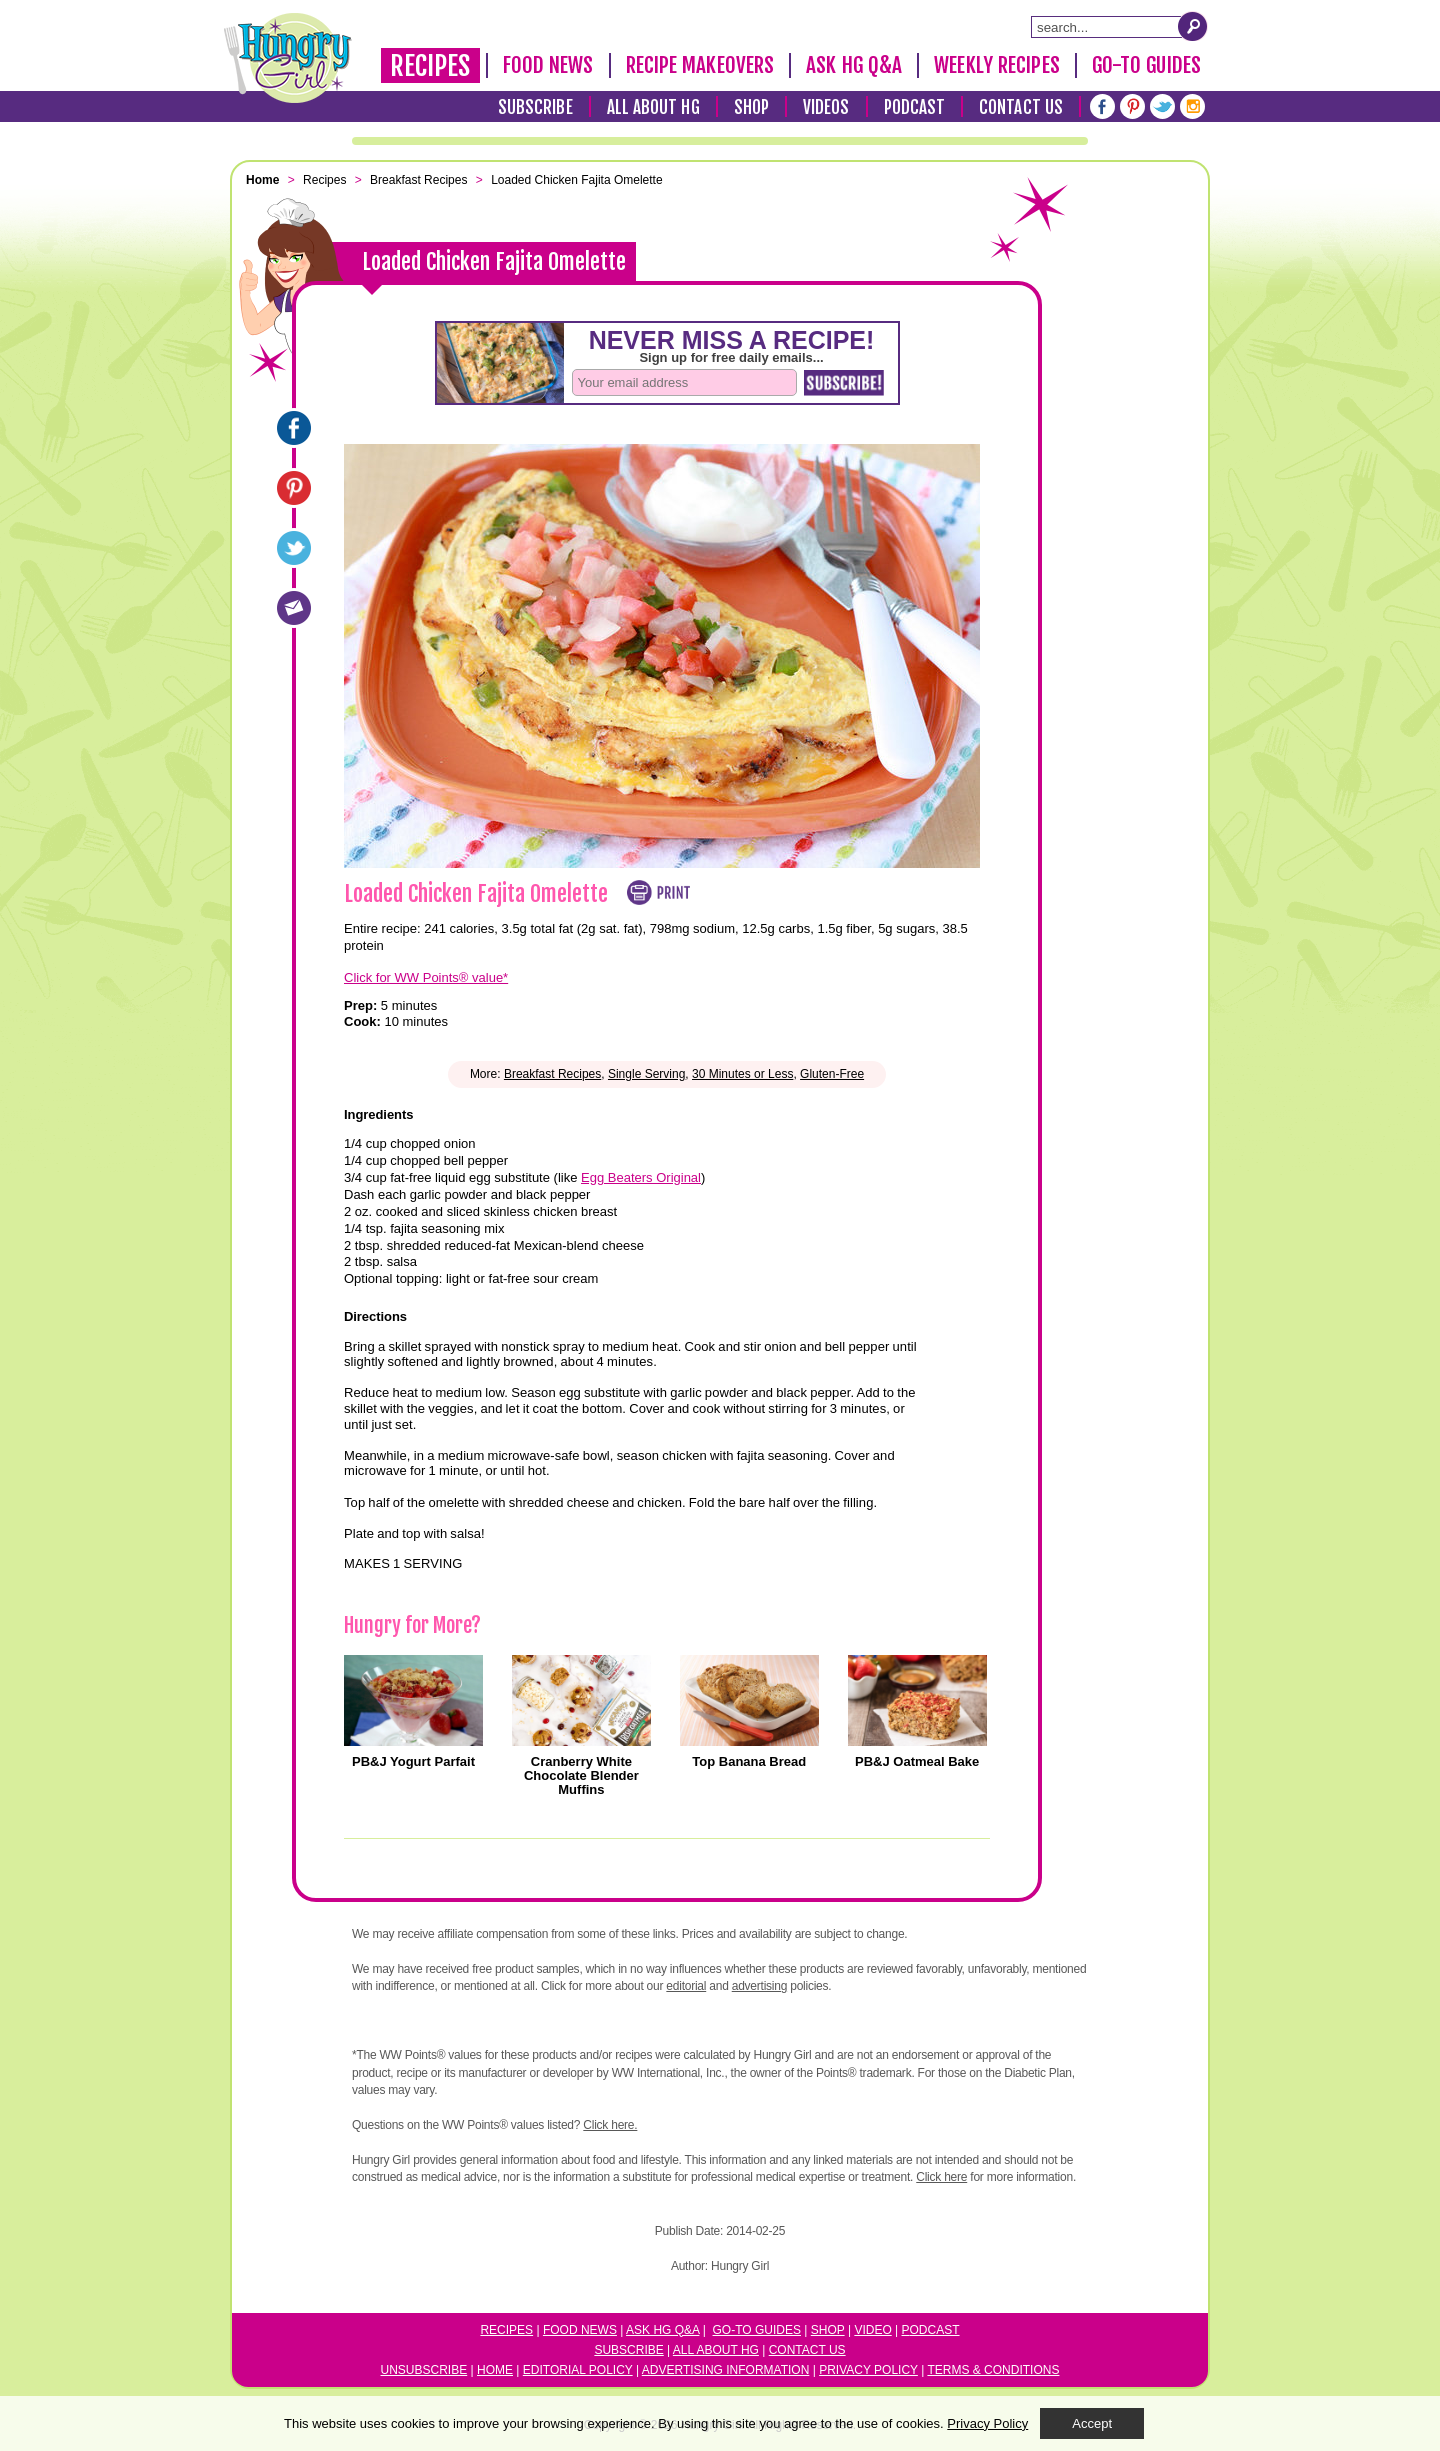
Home (495, 2370)
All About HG (653, 107)
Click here (941, 2177)
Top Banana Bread (749, 1761)
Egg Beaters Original (641, 1177)
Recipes (430, 66)
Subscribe (535, 107)
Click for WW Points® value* (426, 977)
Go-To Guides (1146, 65)
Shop (751, 107)
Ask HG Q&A (854, 65)
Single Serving (646, 1074)
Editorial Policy (578, 2370)
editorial (686, 1986)
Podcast (915, 107)
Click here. (610, 2125)
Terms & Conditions (993, 2370)
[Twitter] (1162, 106)
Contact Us (1021, 107)
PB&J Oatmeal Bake (917, 1761)
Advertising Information (726, 2370)
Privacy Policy (868, 2370)
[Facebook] (1102, 106)
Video (872, 2330)
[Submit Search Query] (1193, 26)
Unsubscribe (424, 2370)
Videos (826, 107)
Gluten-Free (832, 1074)
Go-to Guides (757, 2330)
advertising (759, 1986)
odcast (935, 2330)
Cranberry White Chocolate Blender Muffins (581, 1776)
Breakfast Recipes (552, 1074)
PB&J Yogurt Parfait (413, 1761)
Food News (548, 65)
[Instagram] (1192, 106)
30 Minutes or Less (742, 1074)
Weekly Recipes (996, 65)
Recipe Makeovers (700, 65)
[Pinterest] (1132, 106)
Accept (1092, 2423)
